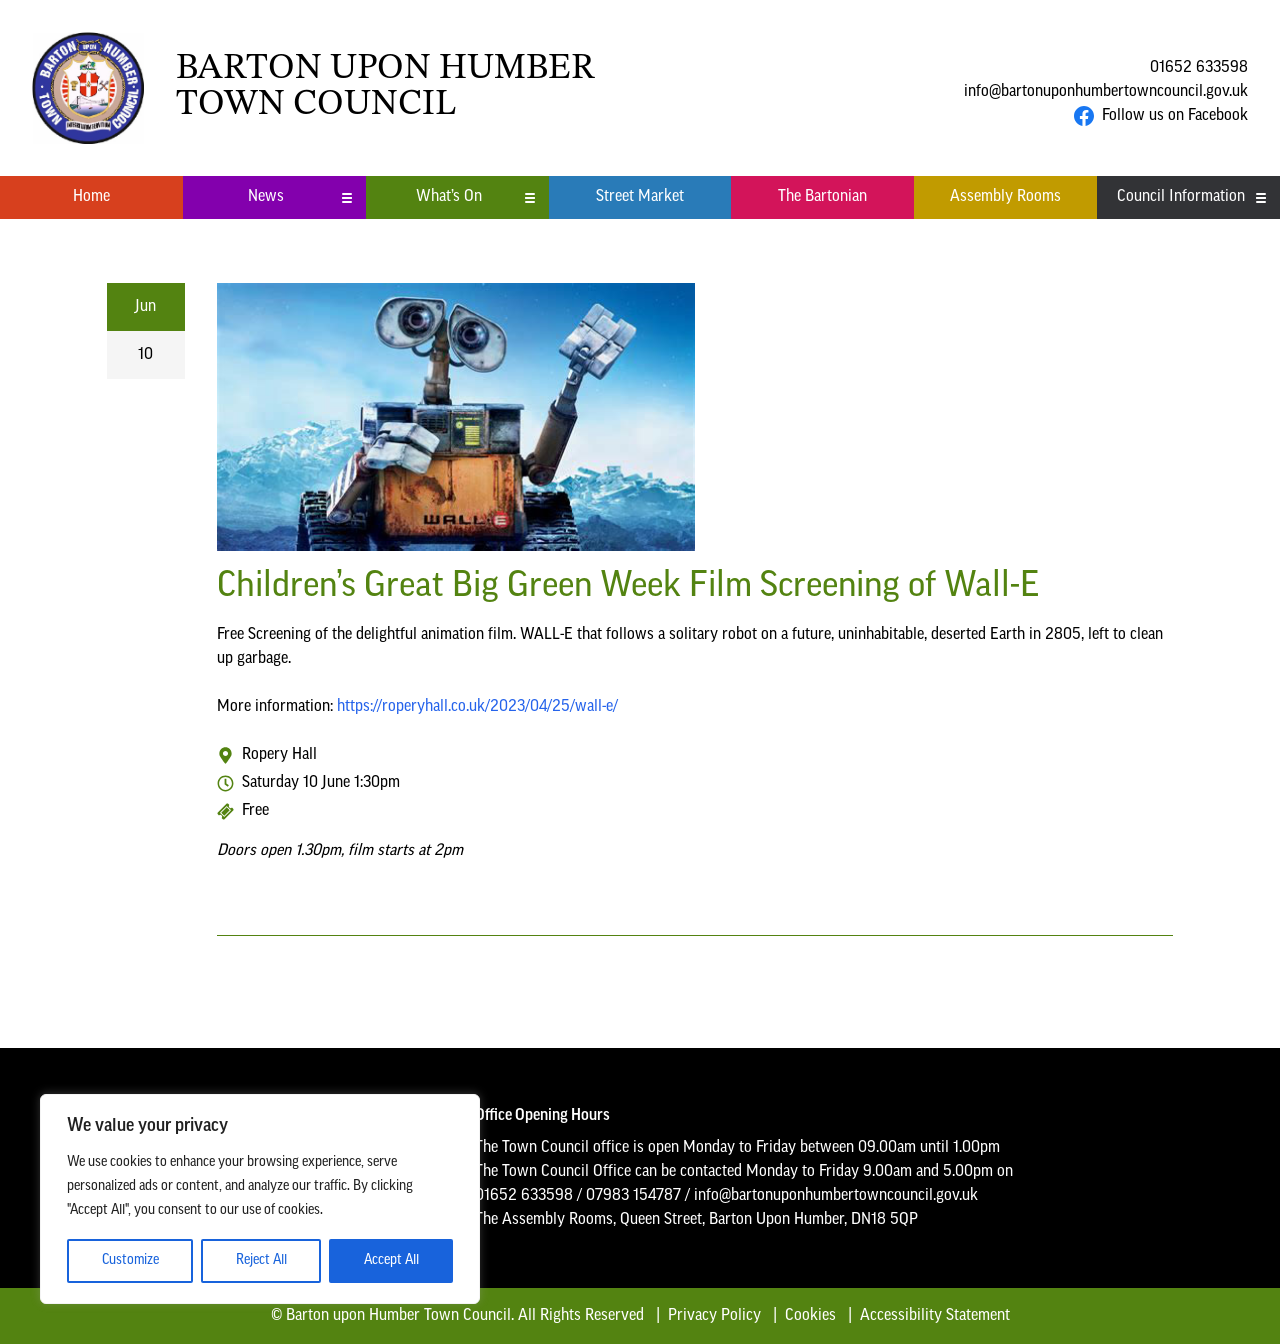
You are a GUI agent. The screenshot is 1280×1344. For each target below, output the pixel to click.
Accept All (391, 1260)
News (300, 197)
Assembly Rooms (1005, 197)
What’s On (476, 197)
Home (91, 197)
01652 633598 (1199, 68)
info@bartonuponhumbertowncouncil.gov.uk (1106, 92)
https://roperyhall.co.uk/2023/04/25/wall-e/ (477, 707)
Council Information (1192, 197)
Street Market (640, 197)
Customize (130, 1260)
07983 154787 (633, 1196)
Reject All (261, 1260)
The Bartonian (822, 197)
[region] (260, 1199)
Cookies (810, 1316)
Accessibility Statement (935, 1316)
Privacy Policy (714, 1316)
